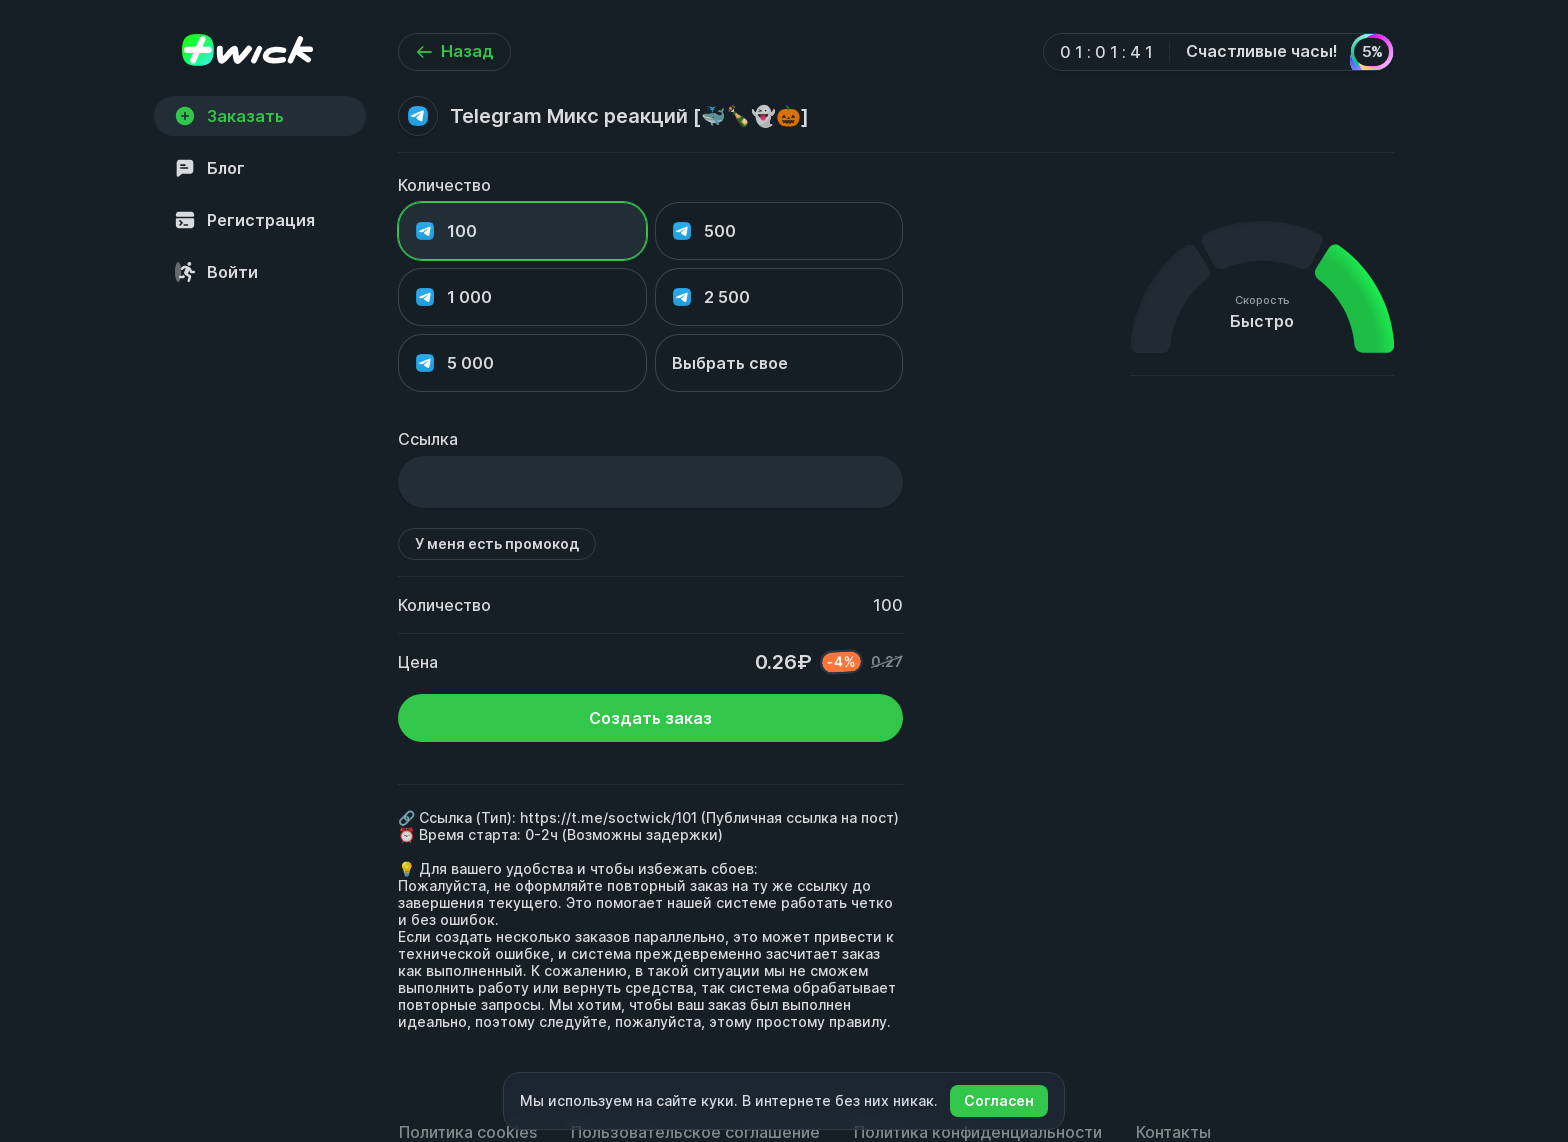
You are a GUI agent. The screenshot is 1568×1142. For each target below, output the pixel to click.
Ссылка (428, 439)
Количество (444, 185)
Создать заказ (650, 718)
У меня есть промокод (497, 543)
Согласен (999, 1100)
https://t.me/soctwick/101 (608, 817)
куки (717, 1100)
